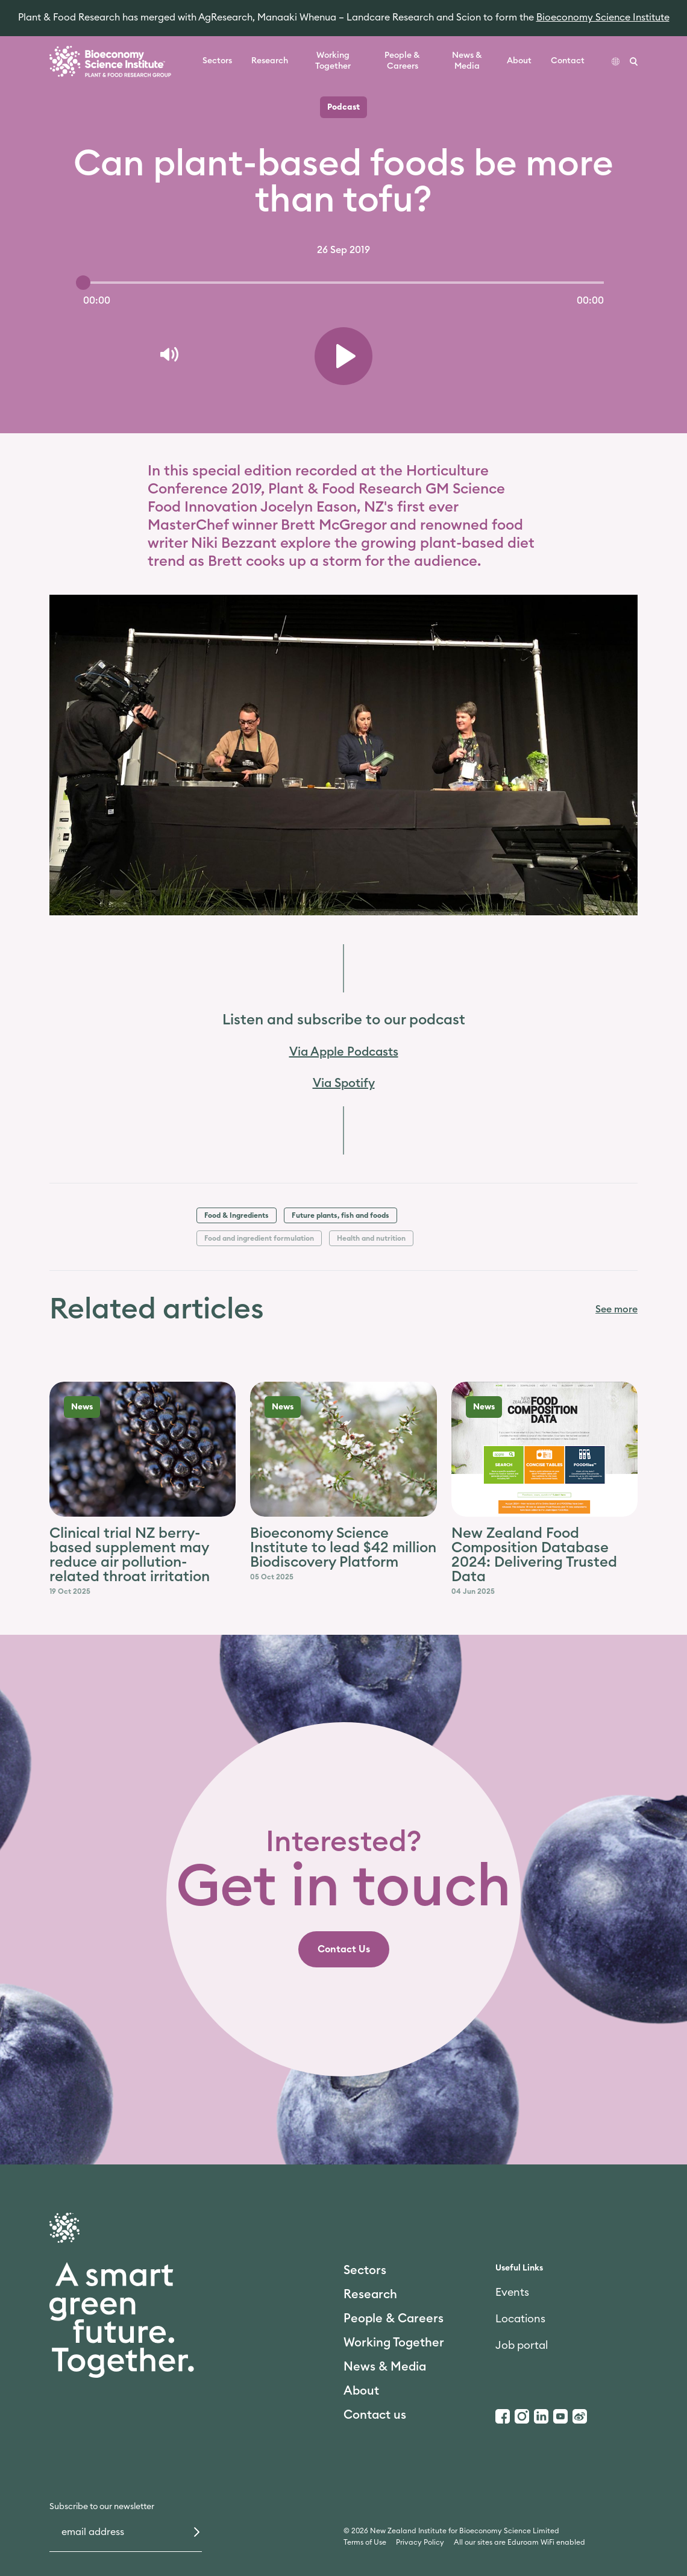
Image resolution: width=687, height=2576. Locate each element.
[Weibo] (579, 2416)
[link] (343, 1949)
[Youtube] (560, 2416)
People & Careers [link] (402, 61)
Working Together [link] (333, 61)
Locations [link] (520, 2318)
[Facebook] (502, 2416)
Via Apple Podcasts (343, 1052)
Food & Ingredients (236, 1215)
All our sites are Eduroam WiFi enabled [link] (519, 2542)
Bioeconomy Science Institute (603, 17)
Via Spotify (344, 1083)
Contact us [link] (375, 2415)
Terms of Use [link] (365, 2542)
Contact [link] (568, 61)
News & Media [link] (467, 61)
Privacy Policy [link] (420, 2542)
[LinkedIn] (541, 2416)
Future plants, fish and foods (340, 1215)
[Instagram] (522, 2416)
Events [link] (512, 2292)
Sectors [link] (217, 61)
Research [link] (269, 61)
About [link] (519, 61)
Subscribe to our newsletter (101, 2506)
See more (616, 1309)
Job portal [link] (521, 2345)
